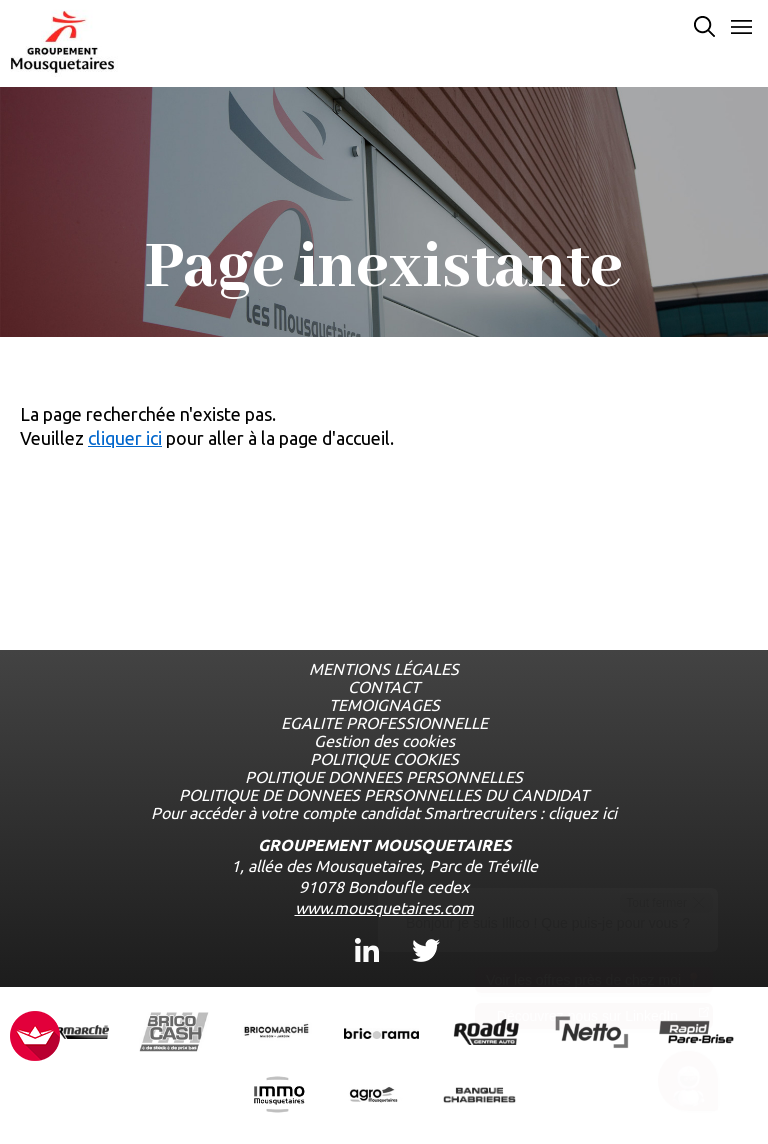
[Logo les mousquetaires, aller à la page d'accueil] (62, 42)
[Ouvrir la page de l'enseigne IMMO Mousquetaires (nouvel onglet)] (279, 1096)
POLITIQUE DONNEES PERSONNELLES (384, 777)
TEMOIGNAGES (384, 705)
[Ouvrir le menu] (741, 28)
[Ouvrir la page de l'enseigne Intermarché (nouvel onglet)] (71, 1033)
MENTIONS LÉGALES (384, 669)
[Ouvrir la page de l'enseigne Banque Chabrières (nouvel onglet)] (479, 1096)
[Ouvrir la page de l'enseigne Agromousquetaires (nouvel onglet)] (374, 1096)
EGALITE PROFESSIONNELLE (384, 723)
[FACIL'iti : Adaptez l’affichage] (35, 1037)
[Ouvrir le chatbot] (688, 1084)
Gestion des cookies (384, 741)
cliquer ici (125, 438)
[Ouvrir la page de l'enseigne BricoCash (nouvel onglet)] (174, 1033)
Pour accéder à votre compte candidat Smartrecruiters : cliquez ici (384, 813)
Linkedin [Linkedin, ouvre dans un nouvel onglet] (367, 932)
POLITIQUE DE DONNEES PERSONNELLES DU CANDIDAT (384, 795)
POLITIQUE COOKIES (384, 759)
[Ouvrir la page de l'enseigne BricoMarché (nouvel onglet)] (276, 1033)
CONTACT (384, 687)
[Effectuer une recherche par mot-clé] (704, 28)
